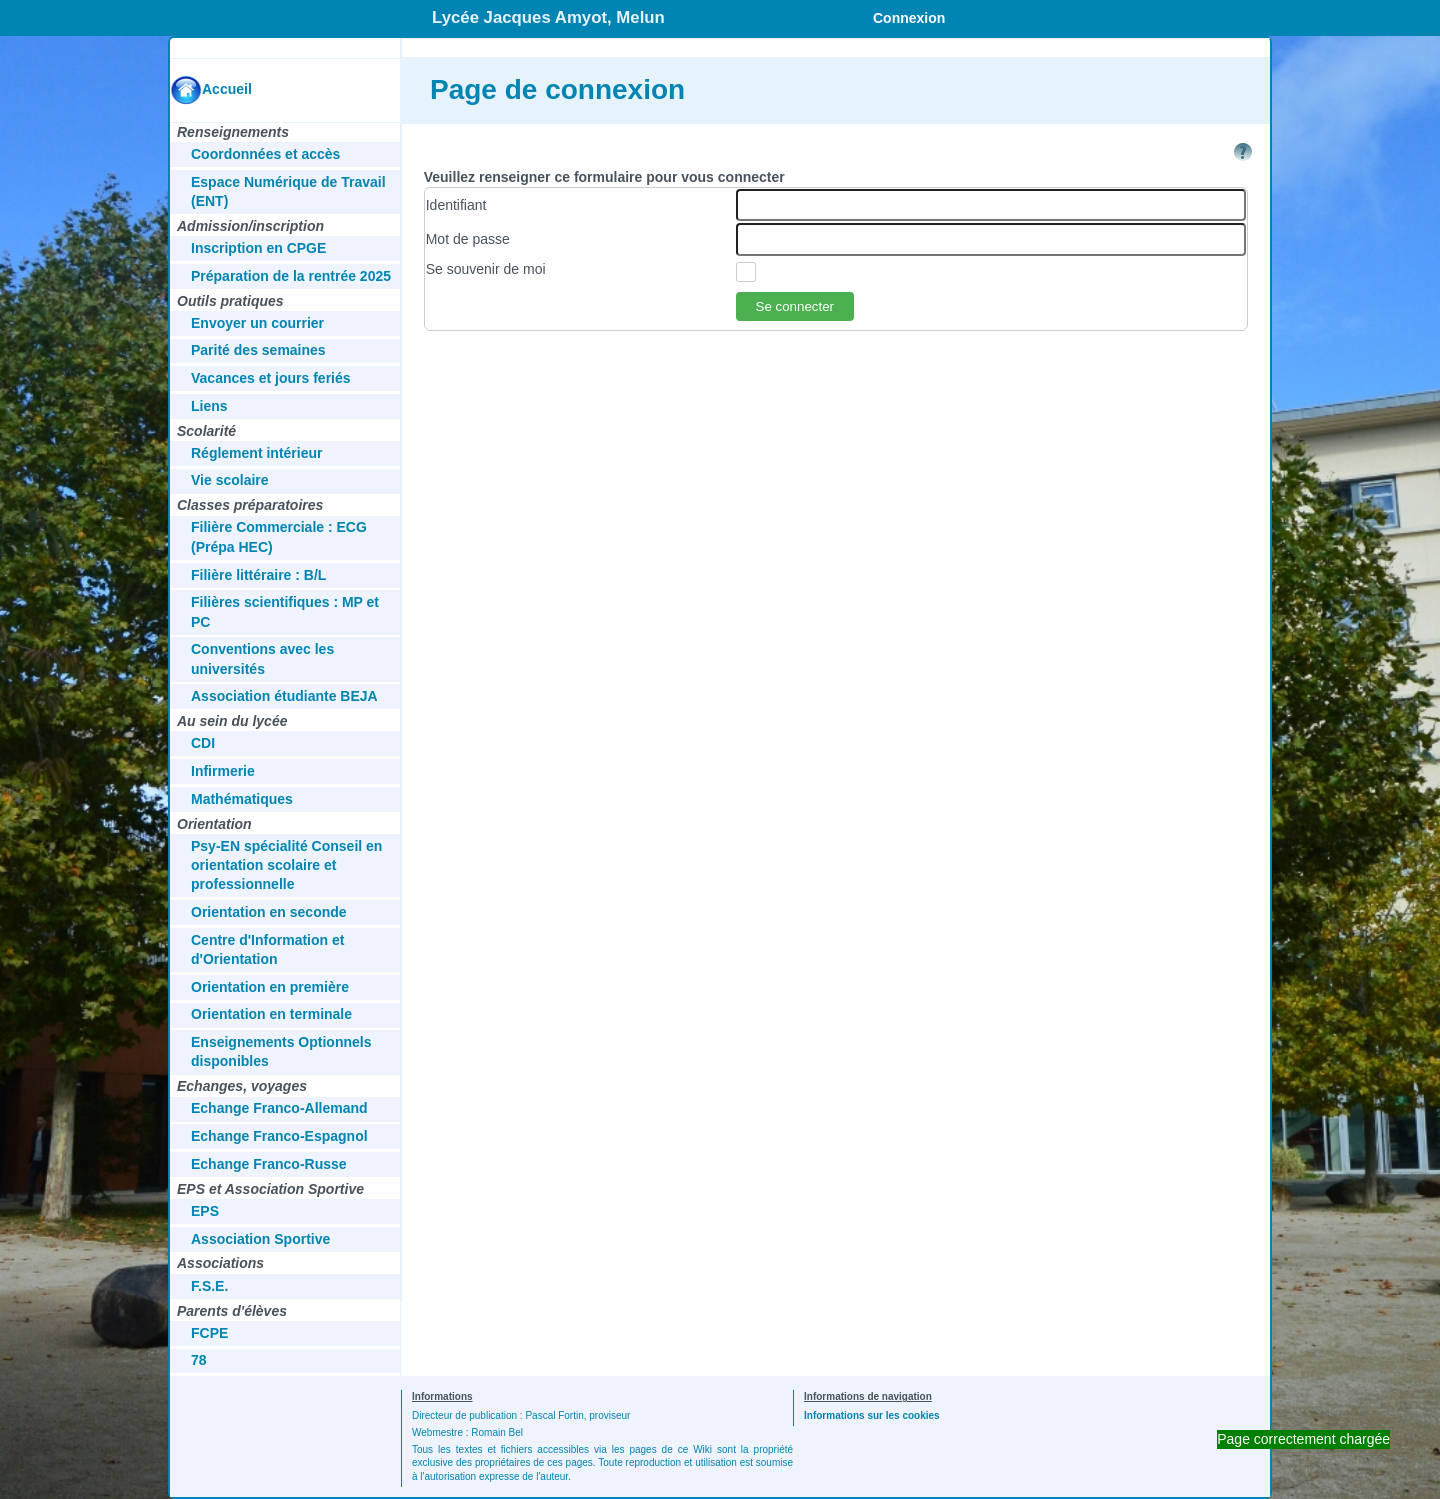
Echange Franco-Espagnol (279, 1136)
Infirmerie (223, 771)
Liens (209, 406)
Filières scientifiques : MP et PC (285, 611)
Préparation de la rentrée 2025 (291, 276)
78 (199, 1360)
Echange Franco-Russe (269, 1164)
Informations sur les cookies (872, 1415)
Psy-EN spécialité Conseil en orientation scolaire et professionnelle (286, 865)
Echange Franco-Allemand (279, 1108)
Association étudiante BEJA (284, 696)
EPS (205, 1211)
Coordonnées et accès (265, 154)
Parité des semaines (258, 350)
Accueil (227, 89)
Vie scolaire (230, 480)
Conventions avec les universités (262, 658)
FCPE (209, 1333)
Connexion (909, 18)
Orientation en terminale (271, 1014)
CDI (203, 743)
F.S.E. (209, 1286)
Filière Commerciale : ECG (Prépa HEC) (279, 536)
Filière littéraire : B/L (258, 575)
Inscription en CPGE (258, 248)
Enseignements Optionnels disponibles (281, 1051)
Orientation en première (270, 987)
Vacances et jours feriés (271, 378)
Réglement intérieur (256, 453)
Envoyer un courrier (257, 323)
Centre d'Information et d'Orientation (267, 949)
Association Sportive (260, 1239)
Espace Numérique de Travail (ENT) (288, 191)
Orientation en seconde (269, 912)
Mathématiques (242, 799)
